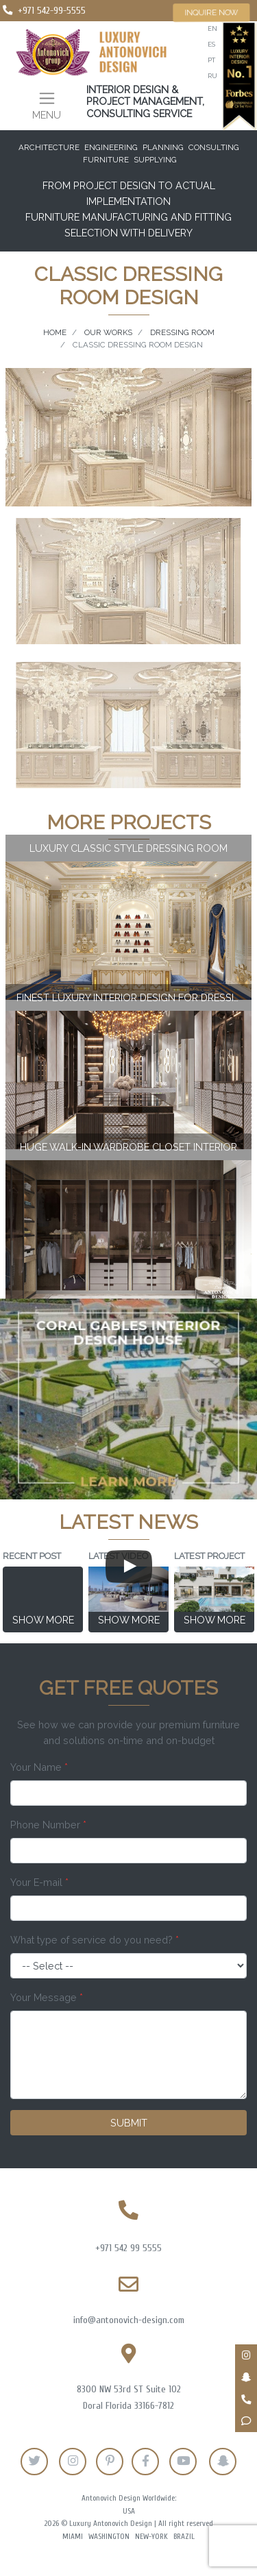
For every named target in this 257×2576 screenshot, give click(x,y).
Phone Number (48, 1824)
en (212, 28)
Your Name (39, 1767)
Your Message (46, 1997)
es (211, 44)
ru (212, 75)
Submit (128, 2123)
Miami (72, 2536)
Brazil (184, 2536)
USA (129, 2511)
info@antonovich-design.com (128, 2320)
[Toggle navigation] (46, 104)
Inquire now (211, 12)
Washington (109, 2536)
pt (211, 60)
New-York (151, 2536)
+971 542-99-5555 (52, 10)
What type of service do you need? (94, 1940)
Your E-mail (39, 1882)
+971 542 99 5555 (128, 2248)
